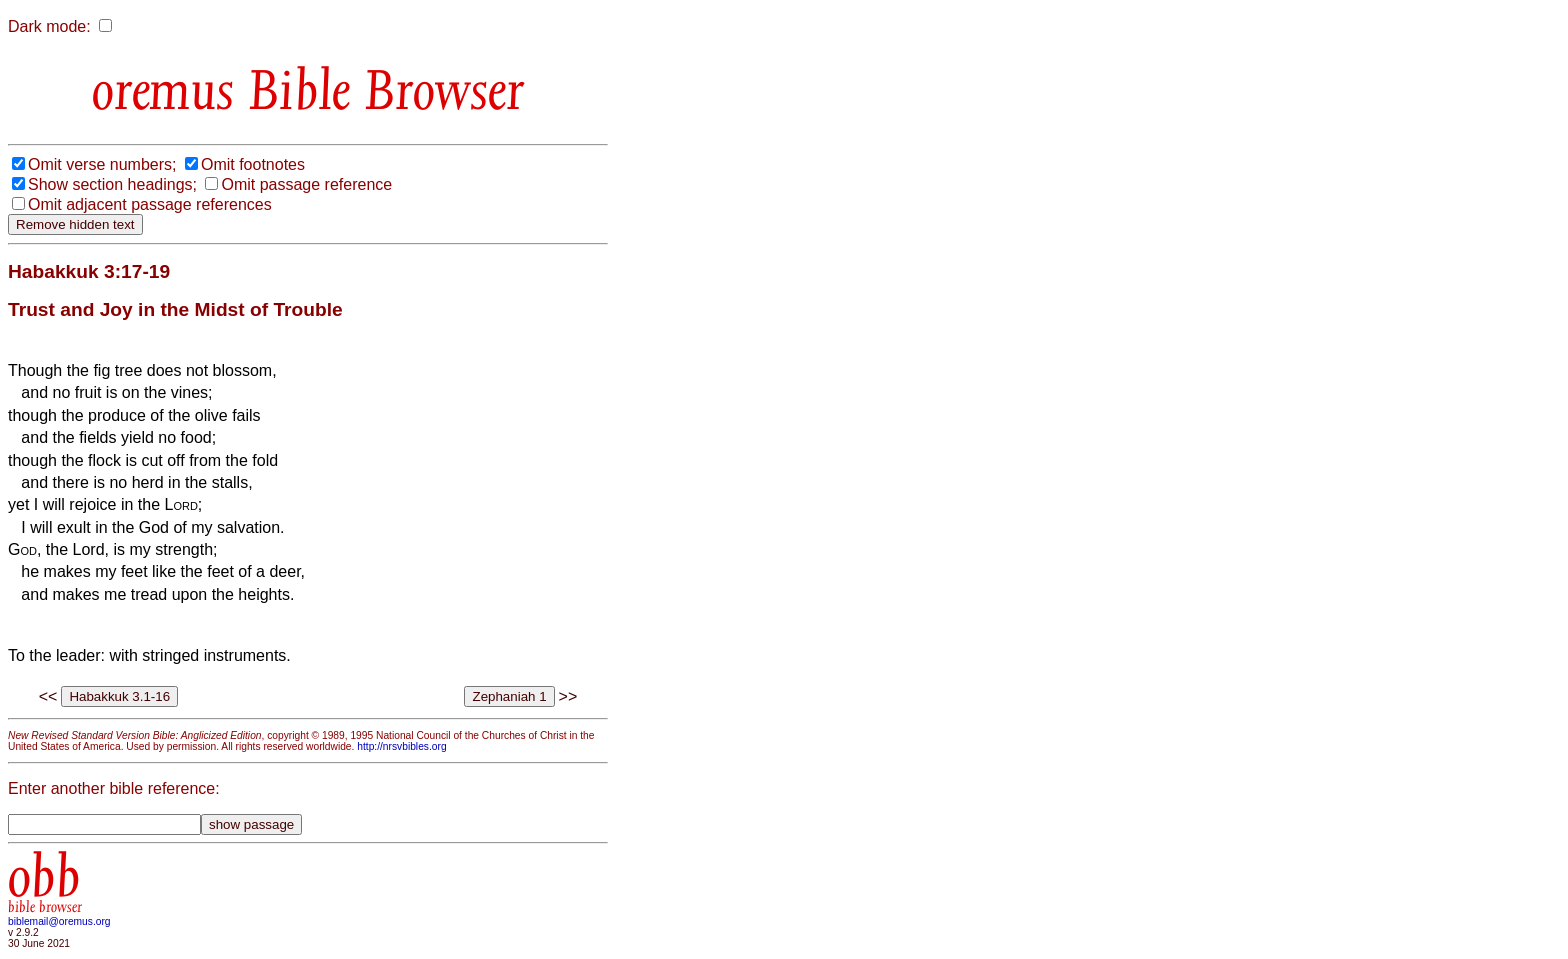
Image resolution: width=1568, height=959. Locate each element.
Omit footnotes (253, 164)
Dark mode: (49, 26)
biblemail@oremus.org (59, 921)
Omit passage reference (306, 184)
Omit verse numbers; (102, 164)
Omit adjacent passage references (150, 204)
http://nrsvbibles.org (401, 746)
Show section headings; (112, 184)
